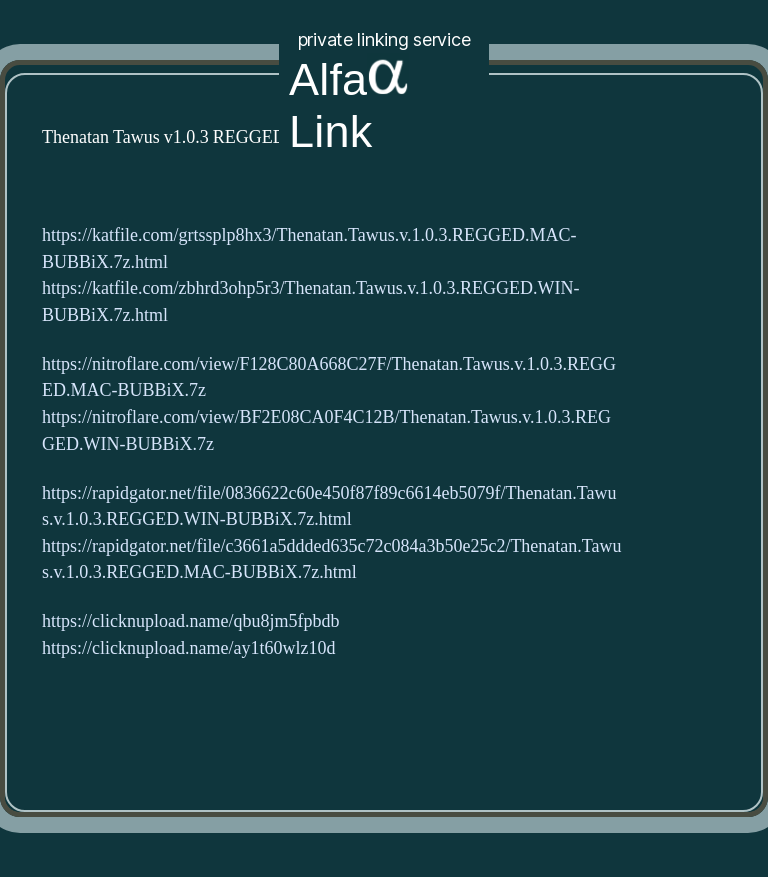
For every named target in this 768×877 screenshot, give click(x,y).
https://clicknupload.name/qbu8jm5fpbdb (190, 621)
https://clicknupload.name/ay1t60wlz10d (188, 648)
